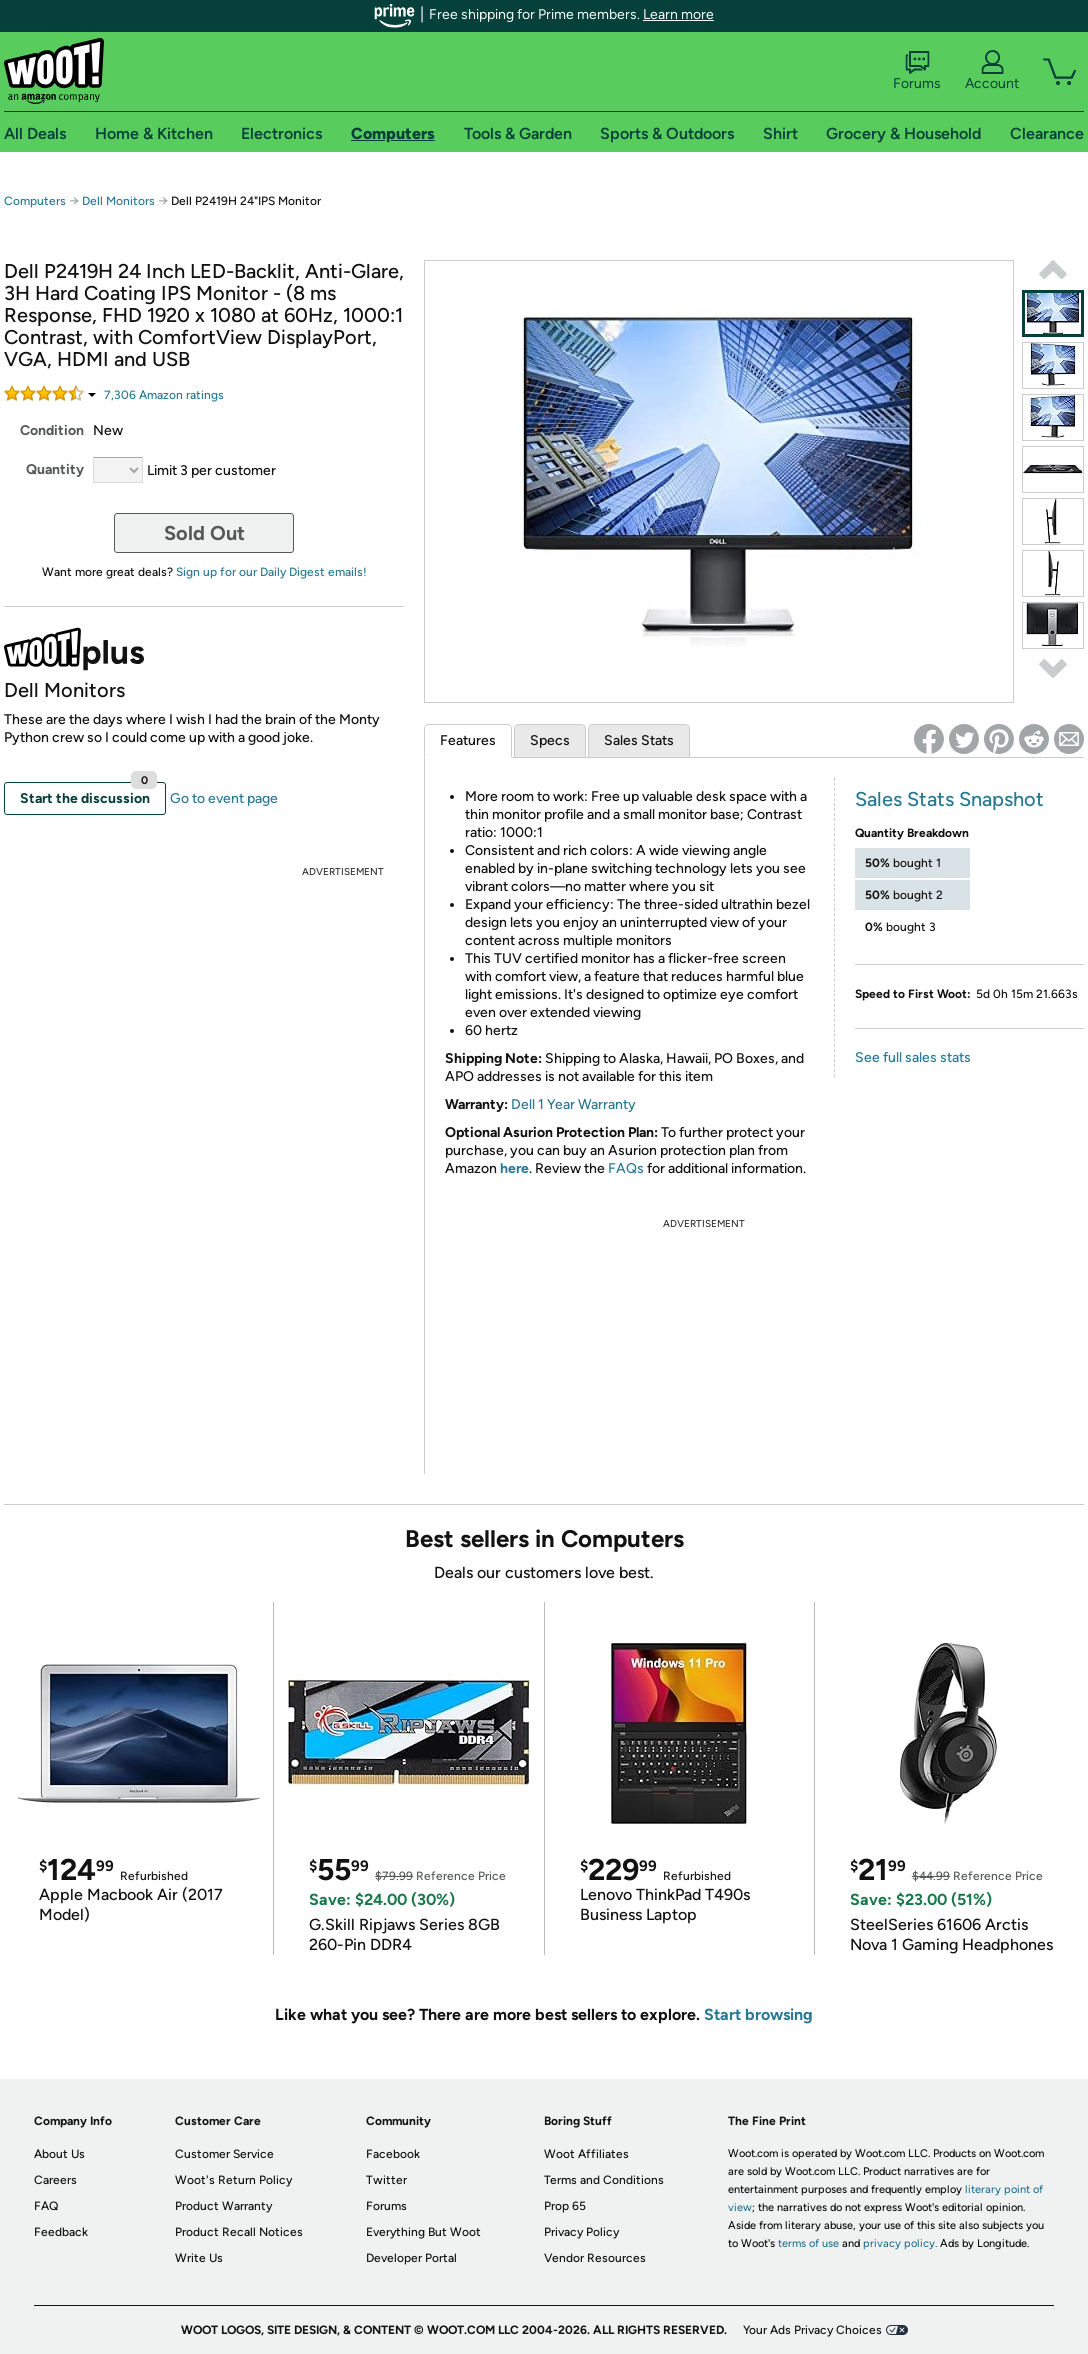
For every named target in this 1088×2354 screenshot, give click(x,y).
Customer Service (224, 2154)
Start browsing (758, 2014)
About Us (59, 2154)
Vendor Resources (595, 2258)
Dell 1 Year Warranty (573, 1104)
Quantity (55, 469)
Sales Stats (639, 740)
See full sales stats (913, 1057)
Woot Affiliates (586, 2154)
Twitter (386, 2180)
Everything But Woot (423, 2232)
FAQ (46, 2206)
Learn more (678, 14)
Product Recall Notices (239, 2232)
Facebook (393, 2154)
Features (468, 740)
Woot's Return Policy (233, 2180)
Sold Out (204, 533)
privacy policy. (900, 2243)
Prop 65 (565, 2206)
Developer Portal (411, 2258)
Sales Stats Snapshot (949, 799)
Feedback (61, 2232)
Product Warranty (223, 2206)
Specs (550, 740)
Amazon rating (164, 395)
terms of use (808, 2243)
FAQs (626, 1168)
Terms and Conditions (604, 2180)
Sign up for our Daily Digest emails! (271, 572)
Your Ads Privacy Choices (812, 2330)
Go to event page (224, 798)
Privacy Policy (581, 2232)
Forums (917, 71)
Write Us (199, 2258)
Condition (52, 430)
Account (992, 71)
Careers (55, 2180)
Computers (35, 201)
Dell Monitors (118, 201)
